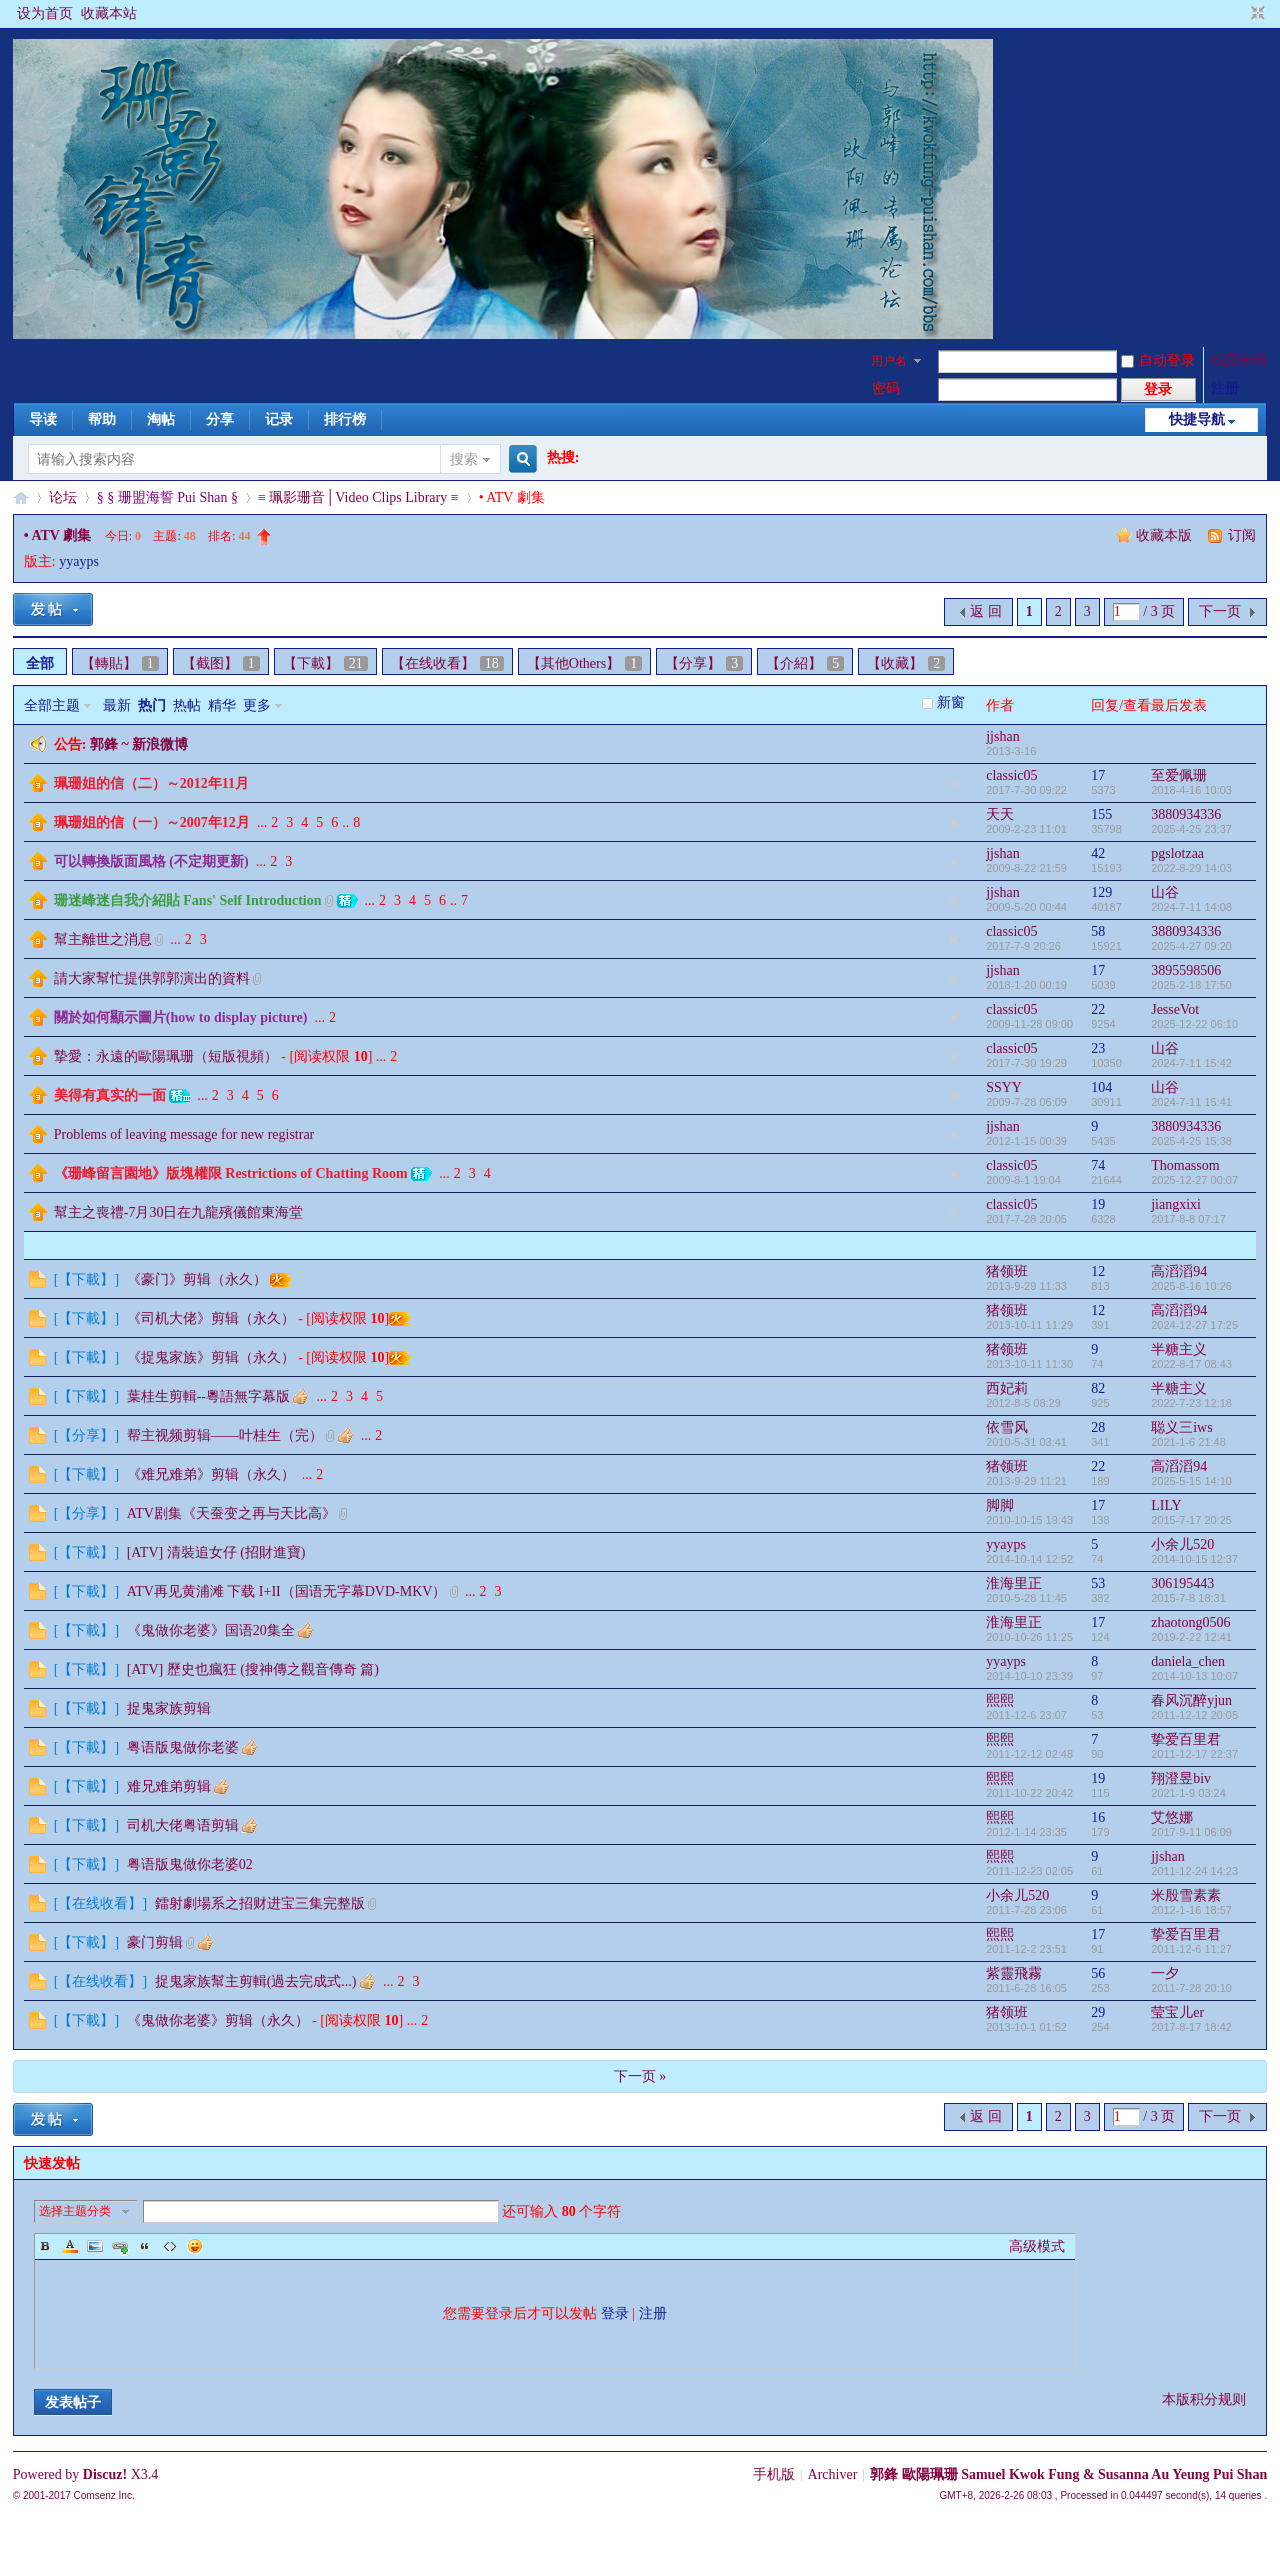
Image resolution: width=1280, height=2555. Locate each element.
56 (1098, 1973)
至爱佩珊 (1179, 775)
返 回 (986, 611)
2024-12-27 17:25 (1194, 1325)
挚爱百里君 (1186, 1739)
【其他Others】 (584, 663)
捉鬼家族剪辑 (169, 1708)
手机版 (774, 2474)
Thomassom (1185, 1165)
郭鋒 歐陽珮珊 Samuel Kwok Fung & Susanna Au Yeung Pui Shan (1068, 2474)
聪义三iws (1181, 1427)
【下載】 (325, 663)
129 (1101, 892)
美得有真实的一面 (110, 1095)
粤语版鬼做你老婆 (183, 1747)
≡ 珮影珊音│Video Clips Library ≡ (358, 497)
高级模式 (1037, 2246)
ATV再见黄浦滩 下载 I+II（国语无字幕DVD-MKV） (287, 1591)
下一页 (1220, 611)
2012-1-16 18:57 (1191, 1910)
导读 (43, 419)
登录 (615, 2313)
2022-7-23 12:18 (1191, 1403)
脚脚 (1000, 1505)
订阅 (1242, 535)
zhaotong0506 (1190, 1622)
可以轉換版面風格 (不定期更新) (151, 861)
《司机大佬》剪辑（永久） (211, 1318)
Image (95, 2246)
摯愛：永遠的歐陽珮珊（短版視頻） (166, 1056)
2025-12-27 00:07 (1194, 1180)
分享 (220, 419)
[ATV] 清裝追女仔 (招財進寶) (216, 1552)
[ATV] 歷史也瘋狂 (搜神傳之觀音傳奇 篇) (253, 1669)
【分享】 (704, 663)
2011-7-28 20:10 (1191, 1988)
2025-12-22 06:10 (1194, 1024)
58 (1098, 931)
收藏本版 (1166, 535)
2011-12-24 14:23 (1194, 1871)
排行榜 (345, 419)
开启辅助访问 (1239, 14)
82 (1098, 1388)
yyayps (79, 561)
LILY (1166, 1505)
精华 (222, 705)
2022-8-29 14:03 (1191, 868)
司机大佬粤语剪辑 (183, 1825)
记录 (279, 419)
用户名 (889, 361)
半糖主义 (1179, 1349)
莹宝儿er (1177, 2012)
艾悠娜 (1172, 1817)
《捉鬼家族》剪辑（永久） (211, 1357)
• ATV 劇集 (57, 535)
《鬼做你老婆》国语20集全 (211, 1630)
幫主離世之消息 (103, 939)
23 (1098, 1048)
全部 (40, 663)
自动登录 (1158, 360)
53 (1098, 1583)
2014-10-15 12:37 (1194, 1559)
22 (1098, 1009)
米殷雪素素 (1186, 1895)
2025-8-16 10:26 (1191, 1286)
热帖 (187, 705)
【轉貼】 (120, 663)
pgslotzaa (1177, 853)
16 (1098, 1817)
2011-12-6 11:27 (1191, 1949)
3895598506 (1186, 970)
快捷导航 (1197, 419)
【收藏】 (906, 663)
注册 (1225, 388)
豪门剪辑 (155, 1942)
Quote (145, 2246)
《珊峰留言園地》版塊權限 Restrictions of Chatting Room (231, 1173)
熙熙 (1000, 1700)
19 (1098, 1204)
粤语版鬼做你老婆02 (190, 1864)
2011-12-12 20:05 (1194, 1715)
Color (70, 2246)
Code (170, 2246)
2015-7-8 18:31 (1188, 1598)
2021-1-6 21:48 (1188, 1442)
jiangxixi (1176, 1204)
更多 (257, 705)
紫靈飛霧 (1014, 1973)
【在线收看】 (447, 663)
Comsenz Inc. (104, 2495)
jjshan (1002, 736)
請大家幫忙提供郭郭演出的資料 (152, 978)
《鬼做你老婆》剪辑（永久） (218, 2020)
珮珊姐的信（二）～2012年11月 (151, 783)
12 (1098, 1271)
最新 (117, 705)
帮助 (102, 419)
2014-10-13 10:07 (1194, 1676)
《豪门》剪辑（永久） (197, 1279)
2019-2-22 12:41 (1191, 1637)
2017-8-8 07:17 (1188, 1219)
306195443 (1182, 1583)
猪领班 (1007, 1271)
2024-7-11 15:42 (1191, 1063)
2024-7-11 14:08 (1191, 907)
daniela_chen (1188, 1661)
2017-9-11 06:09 (1191, 1832)
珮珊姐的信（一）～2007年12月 (152, 822)
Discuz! (105, 2474)
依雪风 (1007, 1427)
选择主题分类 (75, 2211)
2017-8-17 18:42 (1191, 2027)
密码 (886, 388)
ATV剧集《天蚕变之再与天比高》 (231, 1513)
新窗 (951, 702)
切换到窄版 (1255, 14)
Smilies (195, 2246)
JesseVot (1175, 1009)
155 (1101, 814)
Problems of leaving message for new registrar (184, 1134)
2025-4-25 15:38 (1191, 1141)
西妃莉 (1007, 1388)
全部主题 (52, 705)
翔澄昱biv (1181, 1778)
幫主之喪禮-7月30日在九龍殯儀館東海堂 (179, 1212)
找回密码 (1239, 360)
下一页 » (640, 2076)
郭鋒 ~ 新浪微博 (139, 744)
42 (1098, 853)
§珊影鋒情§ (21, 497)
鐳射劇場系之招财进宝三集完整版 (260, 1903)
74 (1098, 1165)
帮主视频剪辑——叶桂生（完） (225, 1435)
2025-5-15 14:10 (1191, 1481)
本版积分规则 (1204, 2399)
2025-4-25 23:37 (1191, 829)
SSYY (1004, 1087)
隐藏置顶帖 (954, 784)
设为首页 (45, 13)
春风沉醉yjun (1191, 1700)
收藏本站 (109, 13)
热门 (152, 705)
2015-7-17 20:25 (1191, 1520)
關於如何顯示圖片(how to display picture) (181, 1017)
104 (1101, 1087)
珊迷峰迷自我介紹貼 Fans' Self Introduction (188, 900)
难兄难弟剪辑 (169, 1786)
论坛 (63, 497)
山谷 (1165, 892)
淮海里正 (1014, 1583)
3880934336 (1186, 814)
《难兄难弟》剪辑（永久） (211, 1474)
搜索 (464, 459)
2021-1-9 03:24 (1188, 1793)
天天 (1000, 814)
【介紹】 (805, 663)
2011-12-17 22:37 (1194, 1754)
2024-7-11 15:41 (1191, 1102)
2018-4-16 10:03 (1191, 790)
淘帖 (161, 419)
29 (1098, 2012)
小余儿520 (1182, 1544)
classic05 (1011, 775)
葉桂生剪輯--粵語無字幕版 (208, 1396)
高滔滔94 (1179, 1271)
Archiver (833, 2474)
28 (1098, 1427)
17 (1098, 775)
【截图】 (221, 663)
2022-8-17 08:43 (1191, 1364)
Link (120, 2246)
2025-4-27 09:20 (1191, 946)
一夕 (1165, 1973)
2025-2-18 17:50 (1191, 985)
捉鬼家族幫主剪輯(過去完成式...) (256, 1981)
